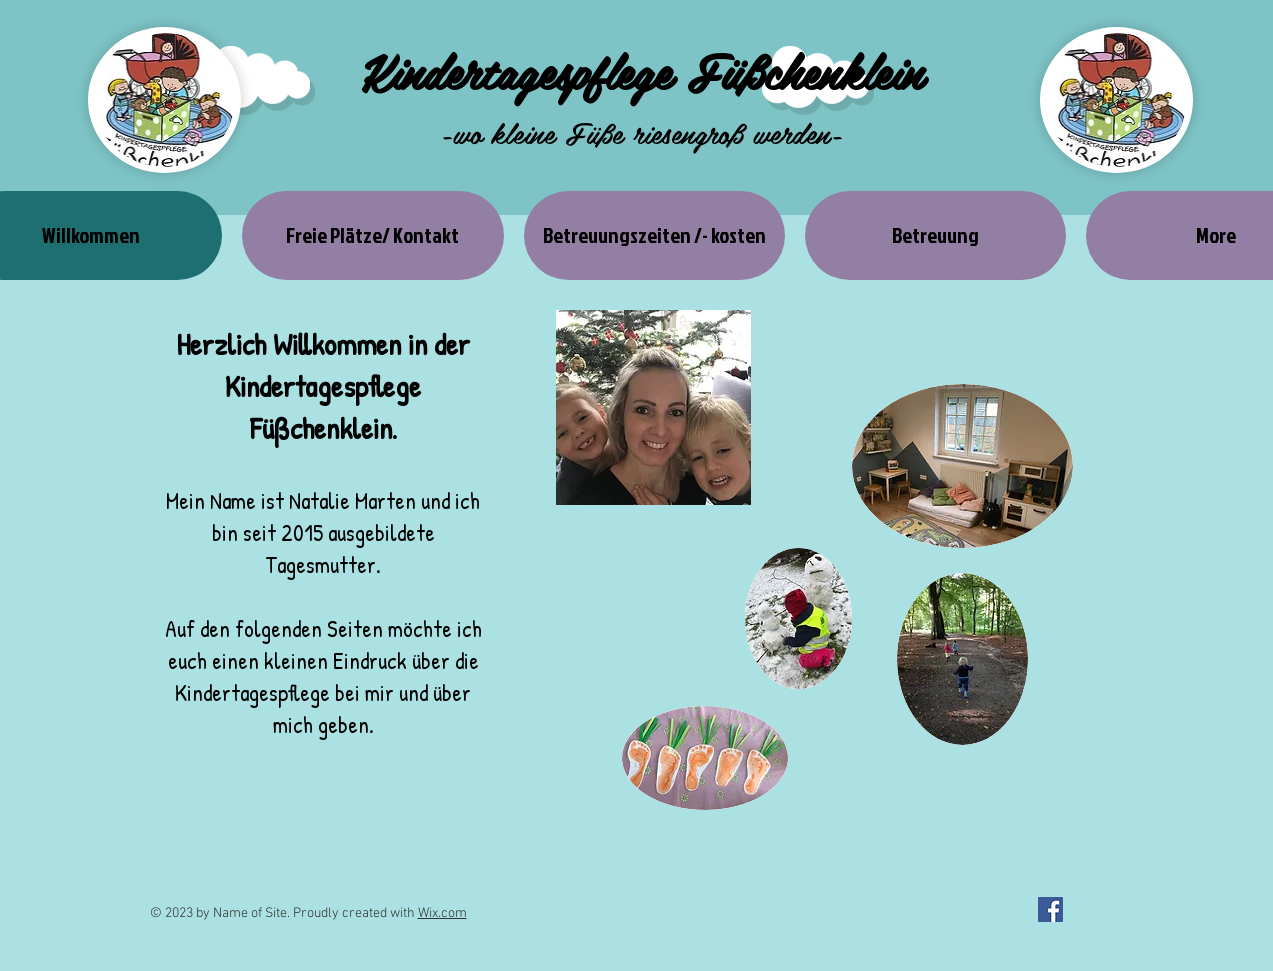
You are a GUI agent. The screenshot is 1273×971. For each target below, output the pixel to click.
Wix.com (442, 913)
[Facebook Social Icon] (1050, 909)
